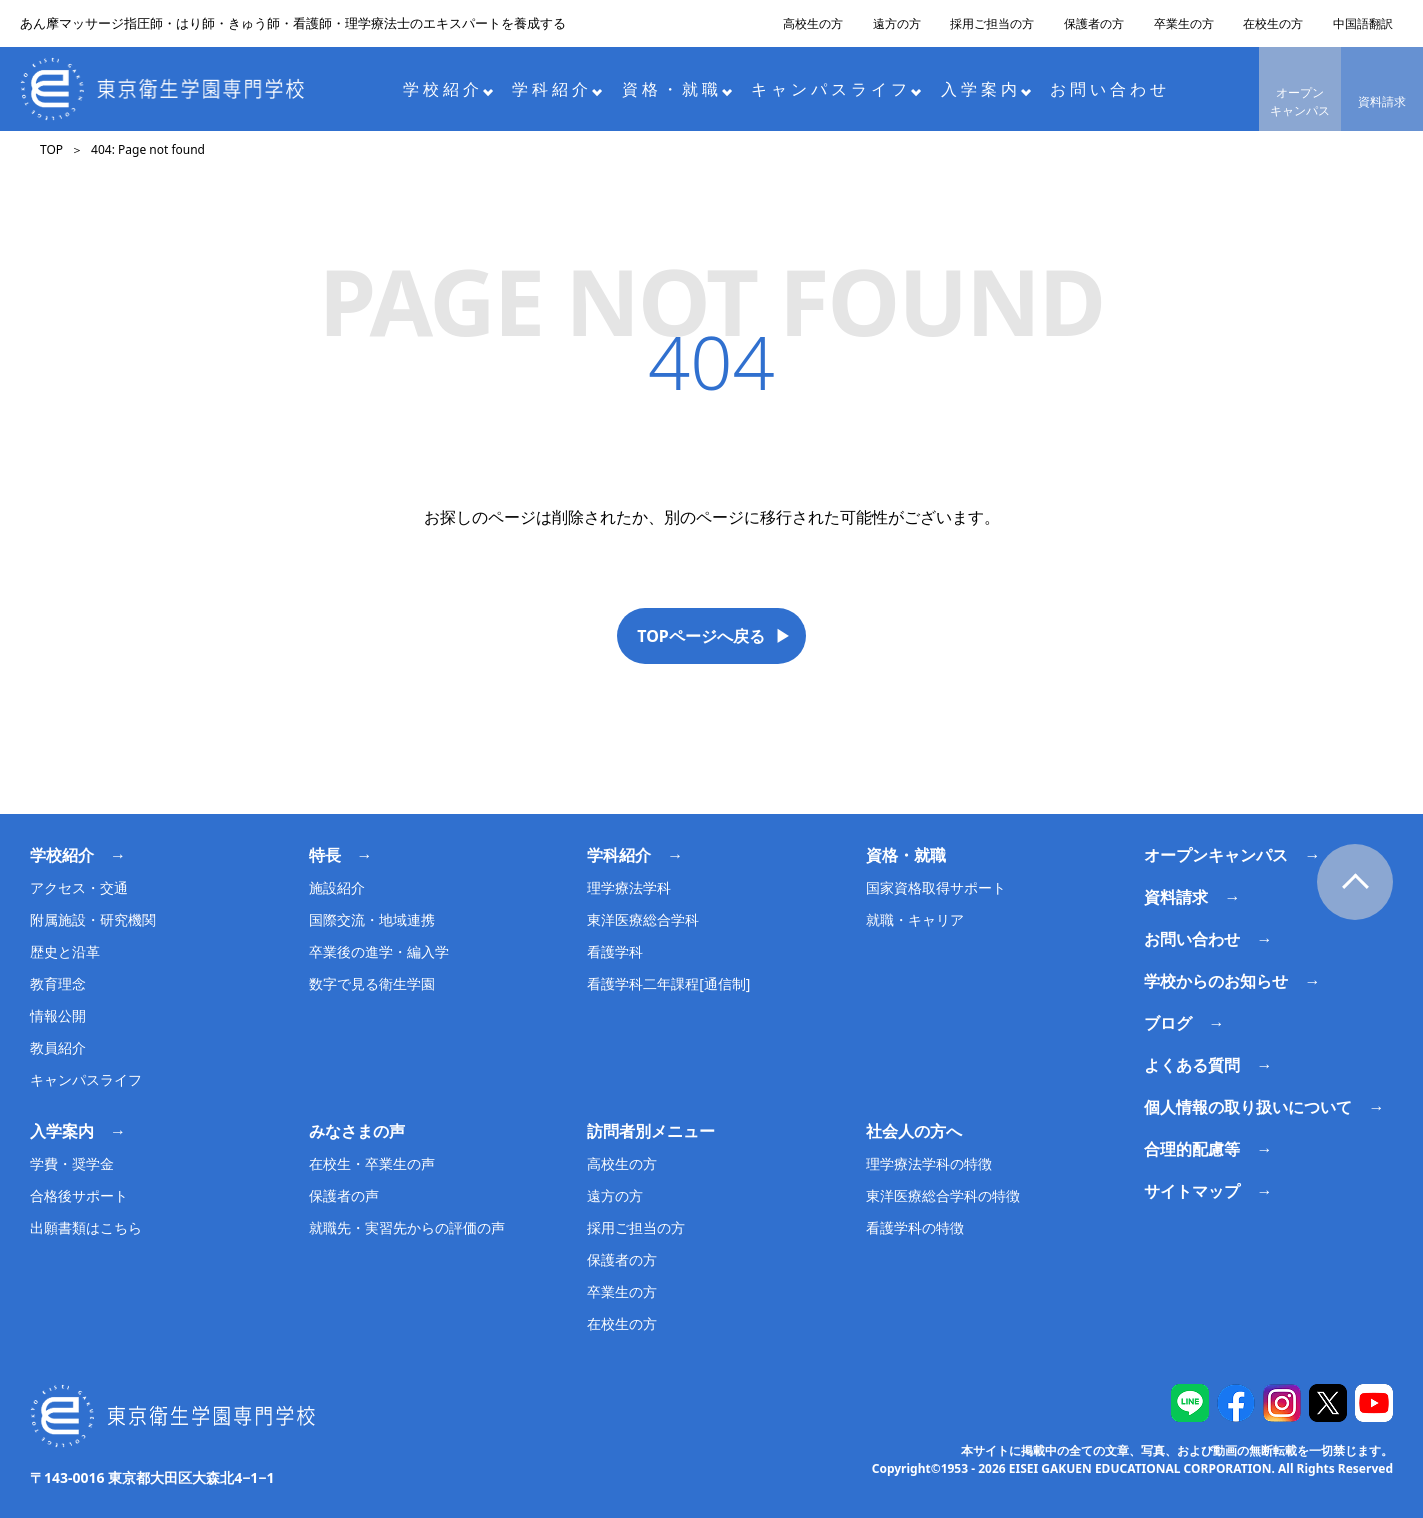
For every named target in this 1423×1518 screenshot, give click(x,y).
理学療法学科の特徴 (929, 1163)
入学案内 (986, 89)
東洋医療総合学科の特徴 (943, 1195)
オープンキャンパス (1300, 101)
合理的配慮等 (1192, 1149)
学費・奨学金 (72, 1163)
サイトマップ (1192, 1191)
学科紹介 (557, 89)
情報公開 (58, 1015)
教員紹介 (58, 1047)
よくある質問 (1192, 1065)
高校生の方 (813, 23)
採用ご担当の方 (992, 23)
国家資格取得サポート (936, 887)
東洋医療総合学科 (643, 919)
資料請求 (1382, 101)
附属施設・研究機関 (93, 919)
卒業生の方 (1184, 23)
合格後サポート (79, 1195)
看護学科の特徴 (915, 1227)
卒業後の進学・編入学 (379, 951)
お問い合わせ (1110, 89)
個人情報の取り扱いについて (1248, 1107)
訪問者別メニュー (651, 1131)
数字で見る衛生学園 (372, 983)
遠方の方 (897, 23)
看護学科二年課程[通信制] (668, 983)
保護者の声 (344, 1195)
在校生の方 (1273, 23)
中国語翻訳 (1363, 23)
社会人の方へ (914, 1131)
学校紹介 (448, 89)
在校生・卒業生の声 (372, 1163)
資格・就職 (677, 89)
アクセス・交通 (79, 887)
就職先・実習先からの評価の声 (407, 1227)
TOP (51, 149)
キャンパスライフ (836, 89)
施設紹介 (337, 887)
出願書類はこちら (86, 1227)
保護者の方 (1094, 23)
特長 (325, 855)
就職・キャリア (915, 919)
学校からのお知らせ (1216, 981)
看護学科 (615, 951)
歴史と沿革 (65, 951)
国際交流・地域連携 (372, 919)
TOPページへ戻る (701, 636)
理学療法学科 (629, 887)
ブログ (1168, 1023)
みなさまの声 (357, 1131)
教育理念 (58, 983)
